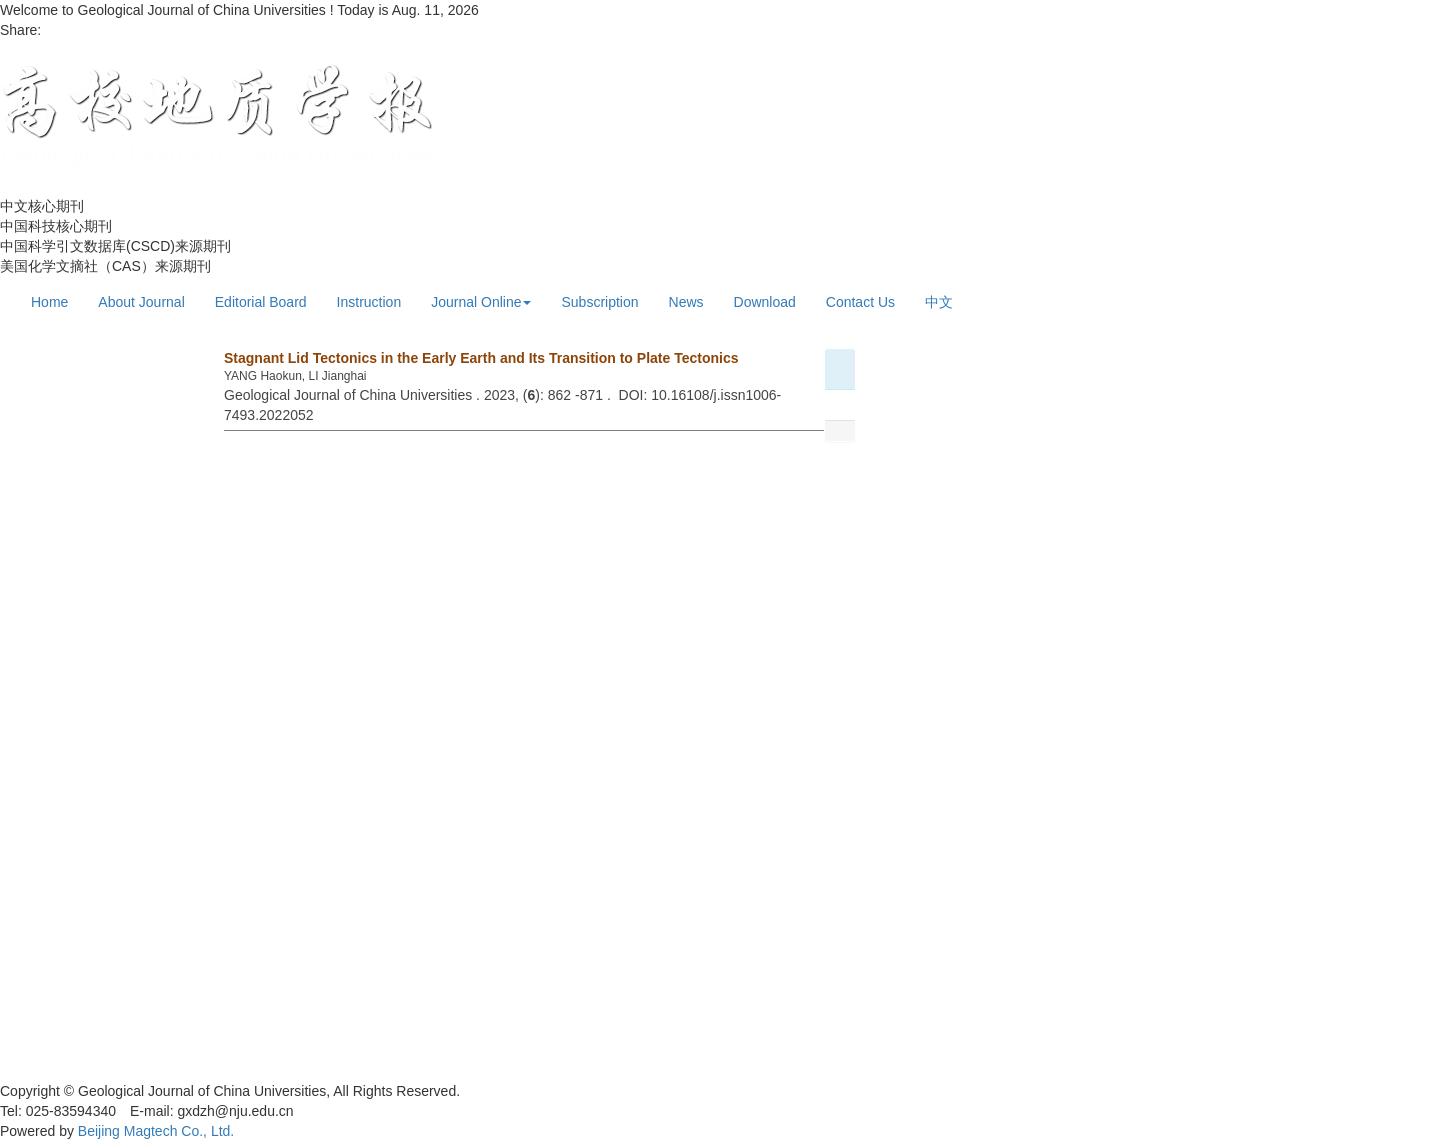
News (686, 302)
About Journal (141, 302)
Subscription (599, 302)
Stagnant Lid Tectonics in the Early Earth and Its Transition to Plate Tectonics (481, 358)
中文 (939, 302)
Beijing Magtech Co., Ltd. (156, 1131)
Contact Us (860, 302)
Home (49, 302)
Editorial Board (261, 302)
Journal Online (481, 302)
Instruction (369, 302)
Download (765, 302)
